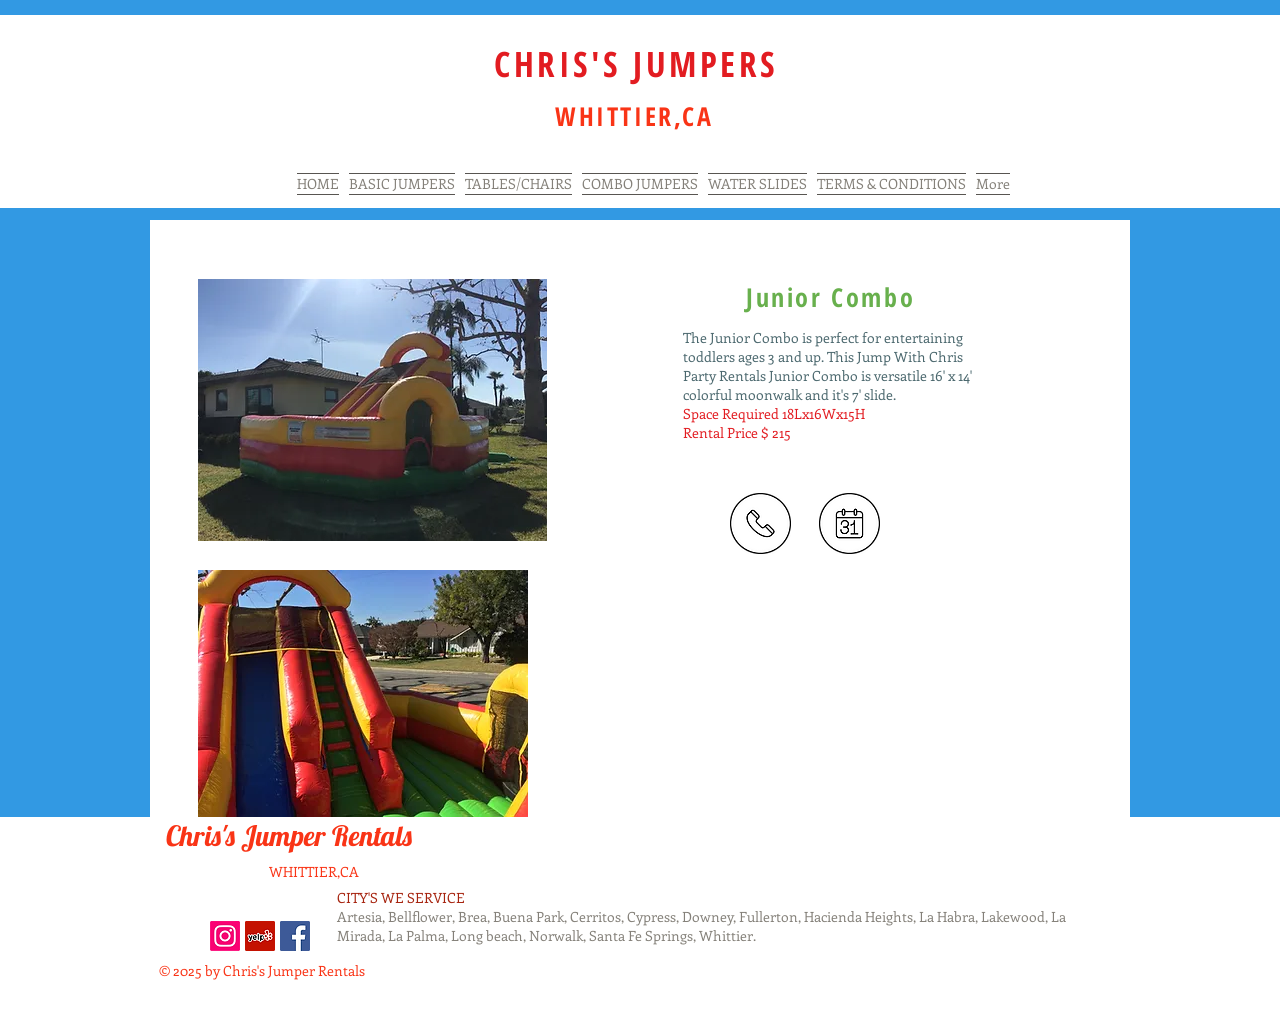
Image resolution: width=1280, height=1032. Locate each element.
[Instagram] (225, 936)
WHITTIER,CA (314, 871)
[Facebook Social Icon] (295, 936)
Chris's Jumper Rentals (292, 835)
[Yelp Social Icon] (260, 936)
